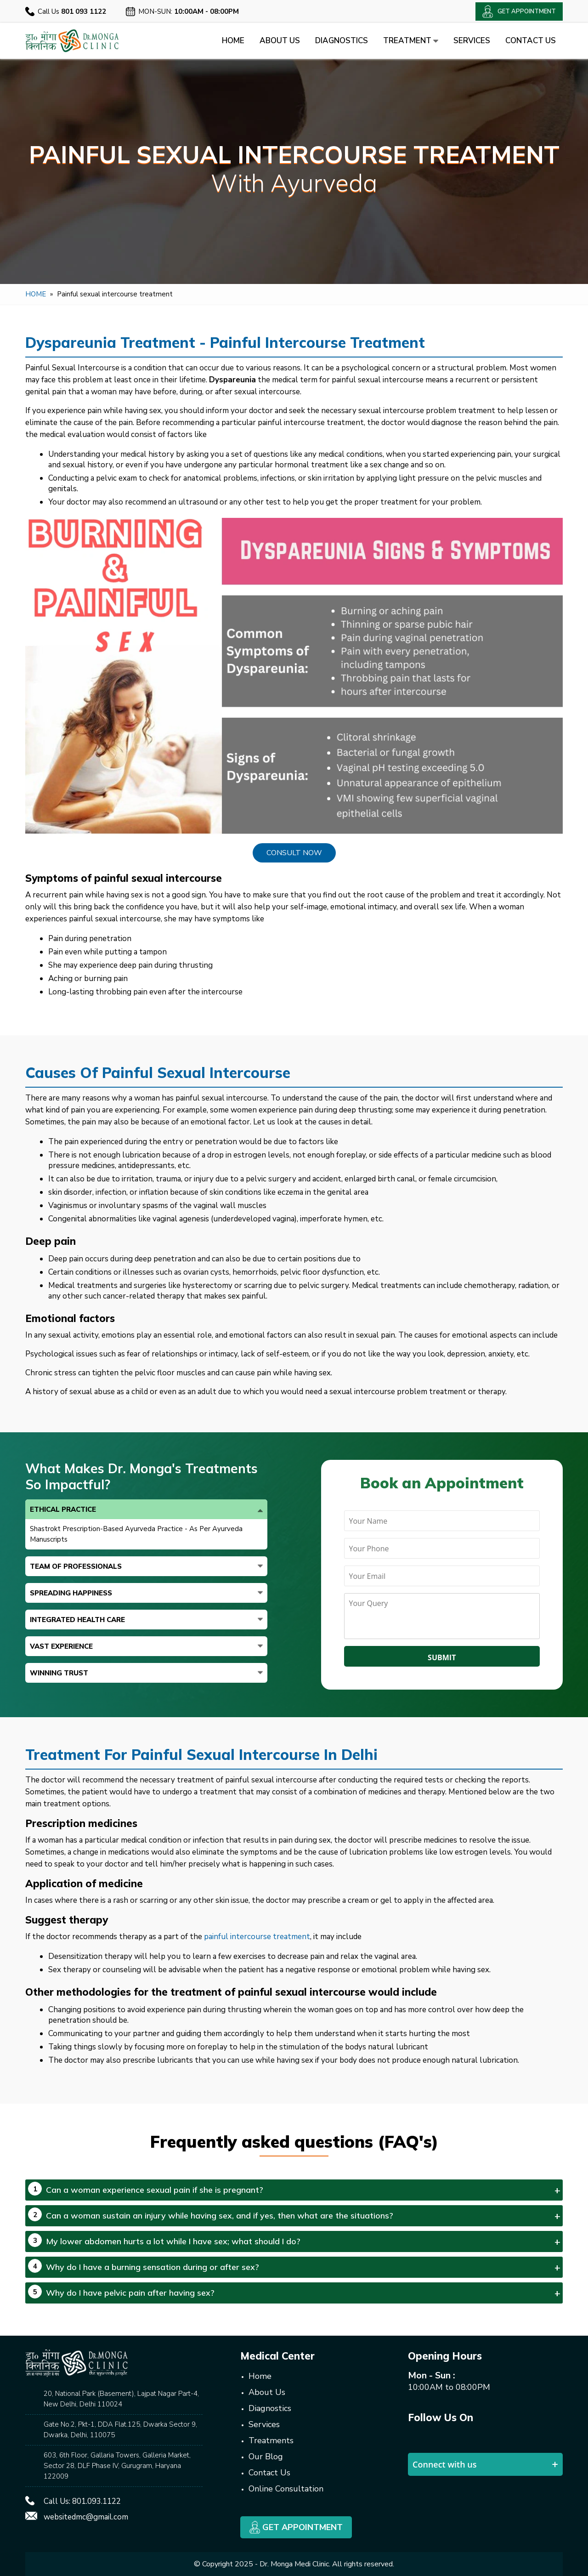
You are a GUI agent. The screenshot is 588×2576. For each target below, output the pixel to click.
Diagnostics (341, 40)
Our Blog (266, 2456)
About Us (280, 40)
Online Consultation (286, 2488)
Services (471, 40)
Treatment (410, 40)
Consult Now (294, 853)
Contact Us (530, 40)
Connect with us (445, 2464)
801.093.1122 (96, 2501)
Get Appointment (296, 2527)
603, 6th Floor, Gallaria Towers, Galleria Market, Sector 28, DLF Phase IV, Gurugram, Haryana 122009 (117, 2466)
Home (233, 40)
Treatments (271, 2440)
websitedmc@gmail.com (86, 2517)
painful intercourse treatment (257, 1936)
